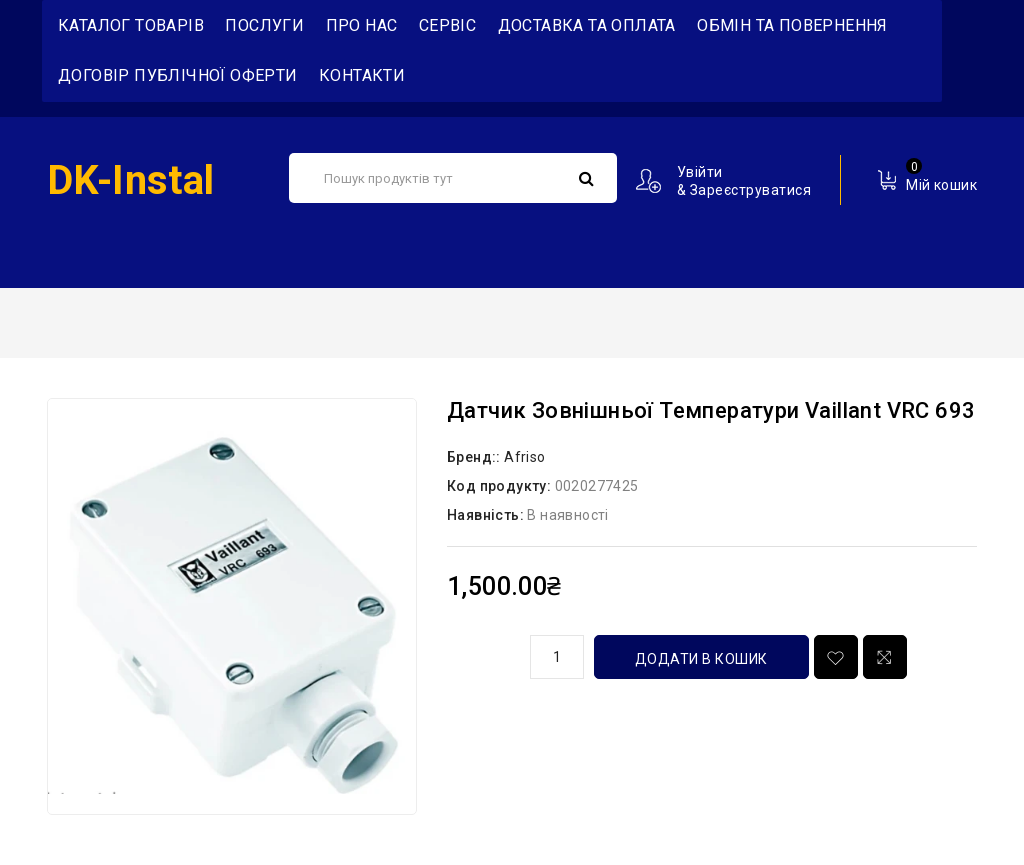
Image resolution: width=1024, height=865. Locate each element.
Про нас (362, 25)
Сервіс (447, 25)
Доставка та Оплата (587, 25)
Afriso (524, 457)
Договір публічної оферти (178, 75)
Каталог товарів (131, 25)
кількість (481, 654)
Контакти (362, 75)
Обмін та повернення (792, 25)
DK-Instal (131, 180)
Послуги (264, 25)
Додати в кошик (701, 659)
